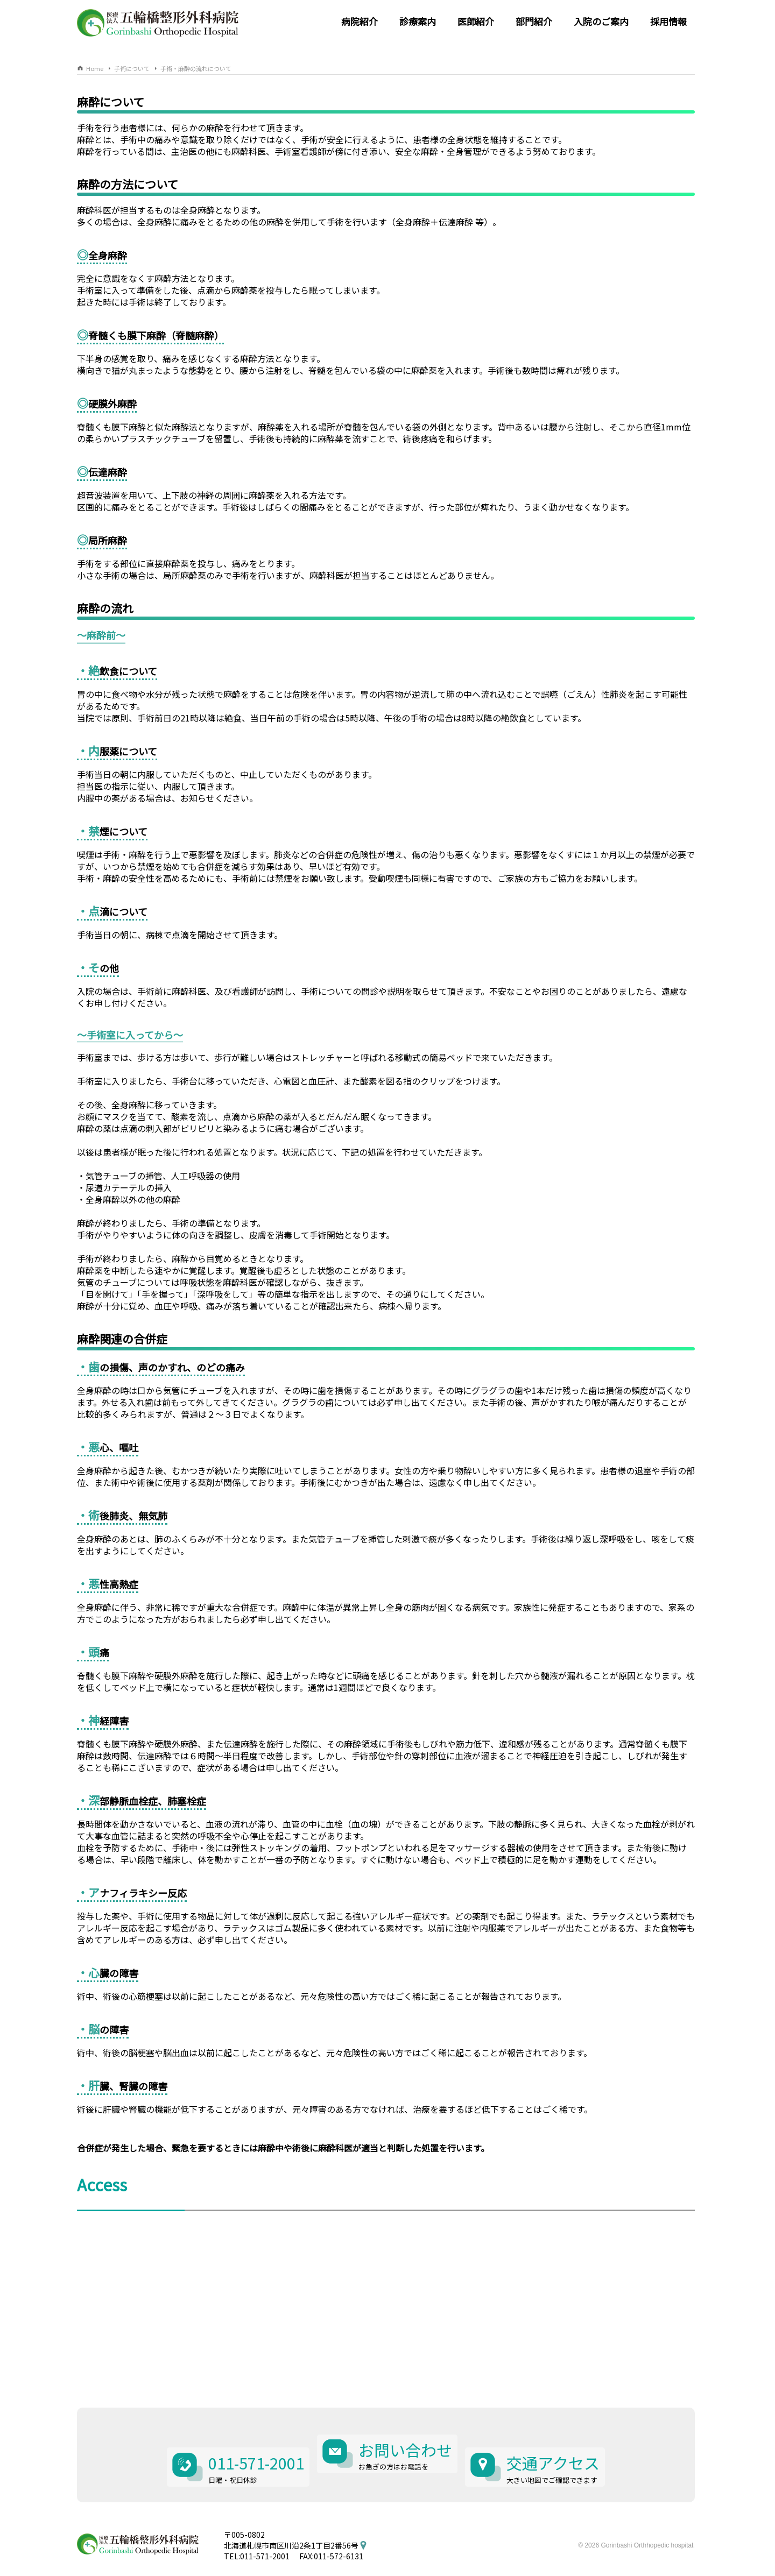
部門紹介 (534, 21)
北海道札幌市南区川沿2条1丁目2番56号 (291, 2517)
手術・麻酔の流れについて (195, 68)
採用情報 (668, 21)
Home (94, 68)
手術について (132, 68)
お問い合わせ (406, 2440)
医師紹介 (475, 21)
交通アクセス (563, 2440)
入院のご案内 (601, 21)
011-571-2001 (247, 2440)
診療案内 (417, 21)
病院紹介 (359, 21)
